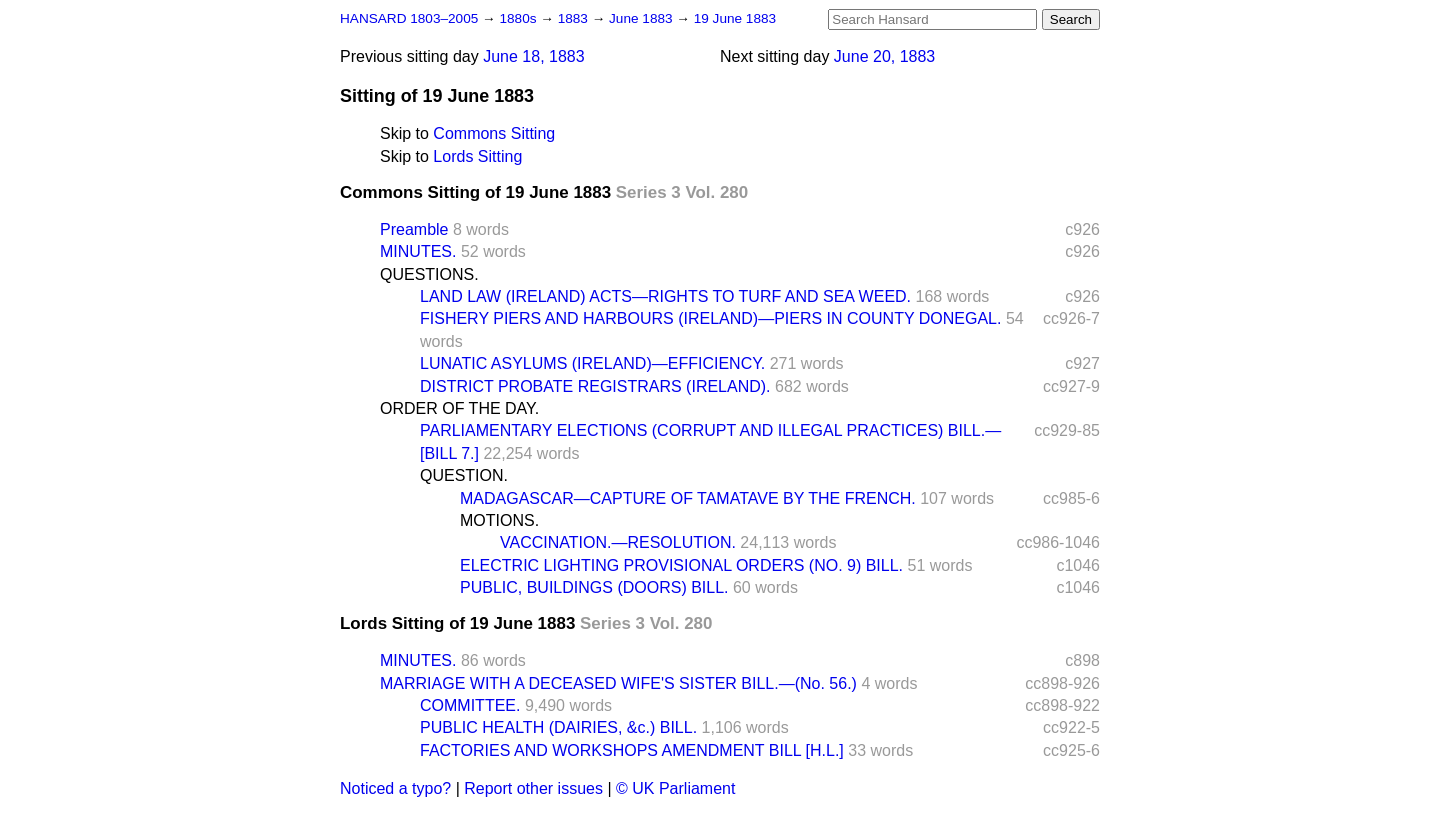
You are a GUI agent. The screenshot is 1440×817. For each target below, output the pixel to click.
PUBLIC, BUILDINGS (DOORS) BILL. (594, 587)
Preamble (414, 229)
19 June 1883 (735, 18)
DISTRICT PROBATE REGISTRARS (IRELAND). (595, 386)
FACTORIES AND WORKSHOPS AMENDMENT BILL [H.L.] (632, 750)
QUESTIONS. (429, 274)
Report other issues (533, 788)
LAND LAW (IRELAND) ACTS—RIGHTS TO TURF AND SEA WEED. (665, 296)
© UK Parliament (675, 788)
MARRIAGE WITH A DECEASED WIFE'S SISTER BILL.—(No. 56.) (618, 683)
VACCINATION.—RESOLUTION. (618, 542)
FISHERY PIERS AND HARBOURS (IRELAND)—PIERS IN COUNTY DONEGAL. (710, 318)
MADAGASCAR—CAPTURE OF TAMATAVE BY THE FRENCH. (688, 498)
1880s (519, 18)
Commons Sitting (494, 133)
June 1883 (642, 18)
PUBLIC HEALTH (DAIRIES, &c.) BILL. (558, 727)
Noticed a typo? (395, 788)
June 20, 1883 (884, 56)
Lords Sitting (477, 156)
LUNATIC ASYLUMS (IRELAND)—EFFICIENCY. (592, 363)
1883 (575, 18)
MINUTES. (418, 251)
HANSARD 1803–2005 (409, 18)
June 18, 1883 (533, 56)
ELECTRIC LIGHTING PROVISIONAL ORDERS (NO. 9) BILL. (681, 565)
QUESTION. (464, 475)
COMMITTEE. (470, 705)
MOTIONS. (499, 520)
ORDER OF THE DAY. (459, 408)
